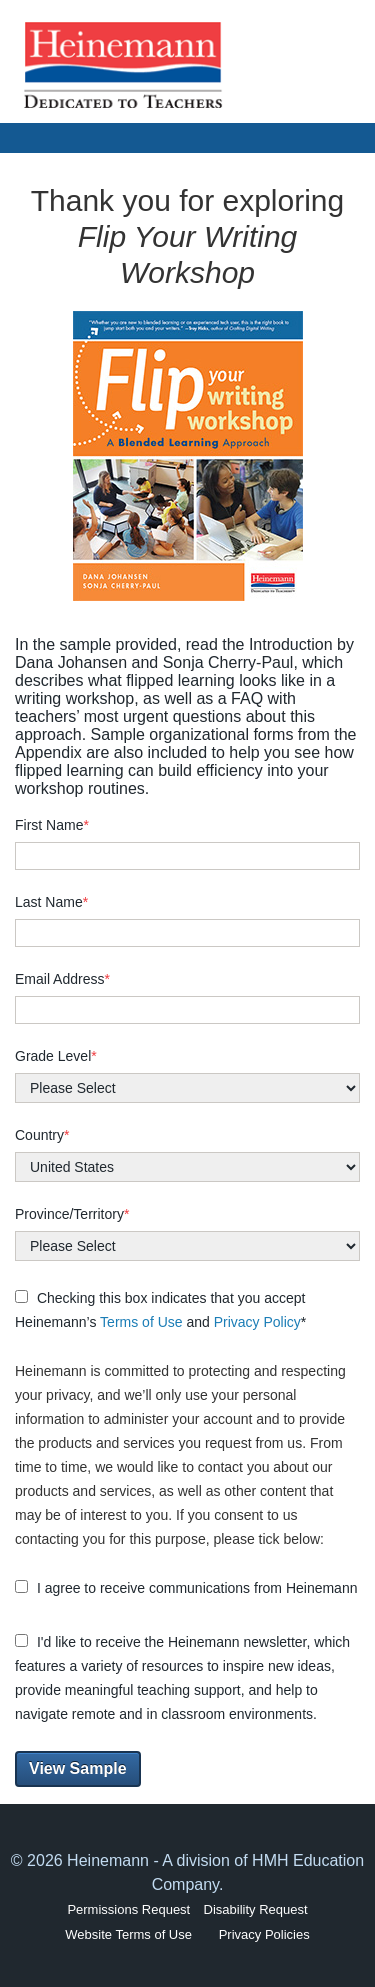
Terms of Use (141, 1322)
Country (42, 1135)
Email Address (62, 979)
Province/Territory (72, 1214)
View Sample (78, 1768)
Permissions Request (128, 1909)
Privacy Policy (257, 1322)
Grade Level (56, 1056)
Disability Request (256, 1909)
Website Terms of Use (128, 1934)
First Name (52, 825)
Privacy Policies (264, 1934)
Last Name (51, 902)
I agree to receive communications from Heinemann (186, 1588)
